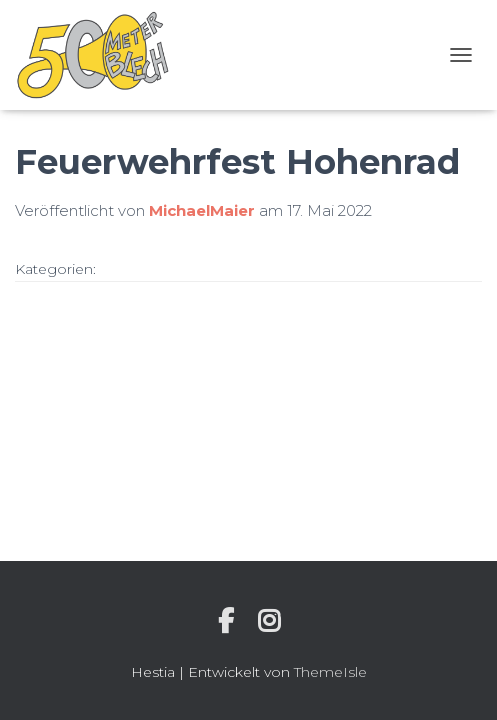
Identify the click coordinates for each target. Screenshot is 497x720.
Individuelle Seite (226, 621)
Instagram (269, 621)
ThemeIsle (330, 672)
